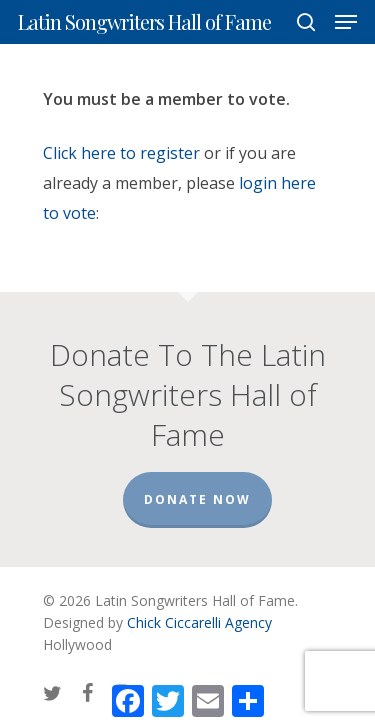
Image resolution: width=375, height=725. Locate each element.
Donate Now (197, 499)
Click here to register (121, 153)
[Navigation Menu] (346, 22)
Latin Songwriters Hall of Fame (144, 22)
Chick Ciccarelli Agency (199, 622)
